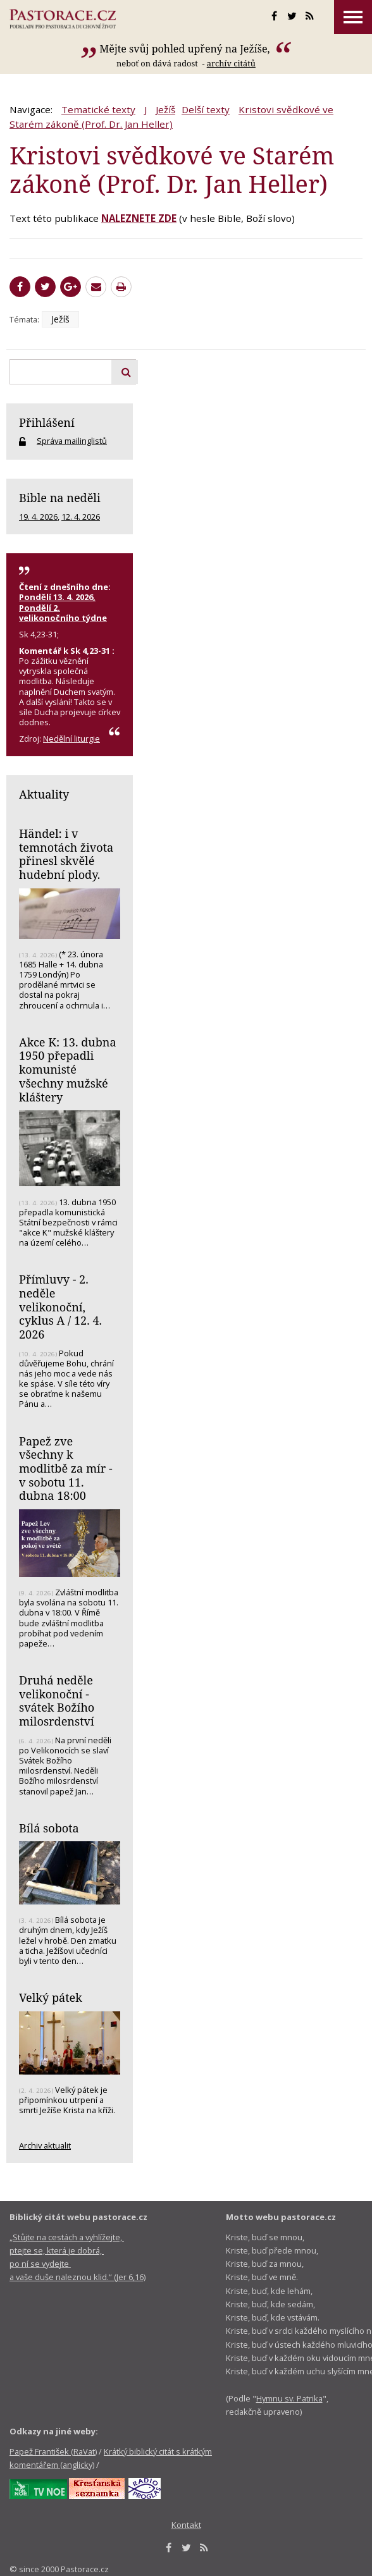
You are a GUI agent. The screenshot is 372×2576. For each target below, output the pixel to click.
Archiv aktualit (45, 2145)
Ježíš (165, 109)
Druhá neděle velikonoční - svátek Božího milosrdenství (56, 1700)
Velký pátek (50, 1997)
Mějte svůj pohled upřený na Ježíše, (185, 49)
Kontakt (186, 2524)
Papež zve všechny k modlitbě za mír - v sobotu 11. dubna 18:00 (66, 1468)
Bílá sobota (49, 1828)
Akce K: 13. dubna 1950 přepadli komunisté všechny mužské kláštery (67, 1069)
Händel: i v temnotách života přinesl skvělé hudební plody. (66, 854)
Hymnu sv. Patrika (289, 2398)
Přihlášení (47, 422)
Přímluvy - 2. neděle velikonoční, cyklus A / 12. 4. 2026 (60, 1307)
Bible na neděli (60, 497)
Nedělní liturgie (71, 738)
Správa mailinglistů (72, 440)
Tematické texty (98, 109)
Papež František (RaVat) (53, 2451)
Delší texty (206, 109)
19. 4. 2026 (38, 516)
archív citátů (231, 63)
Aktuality (44, 794)
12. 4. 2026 (80, 516)
